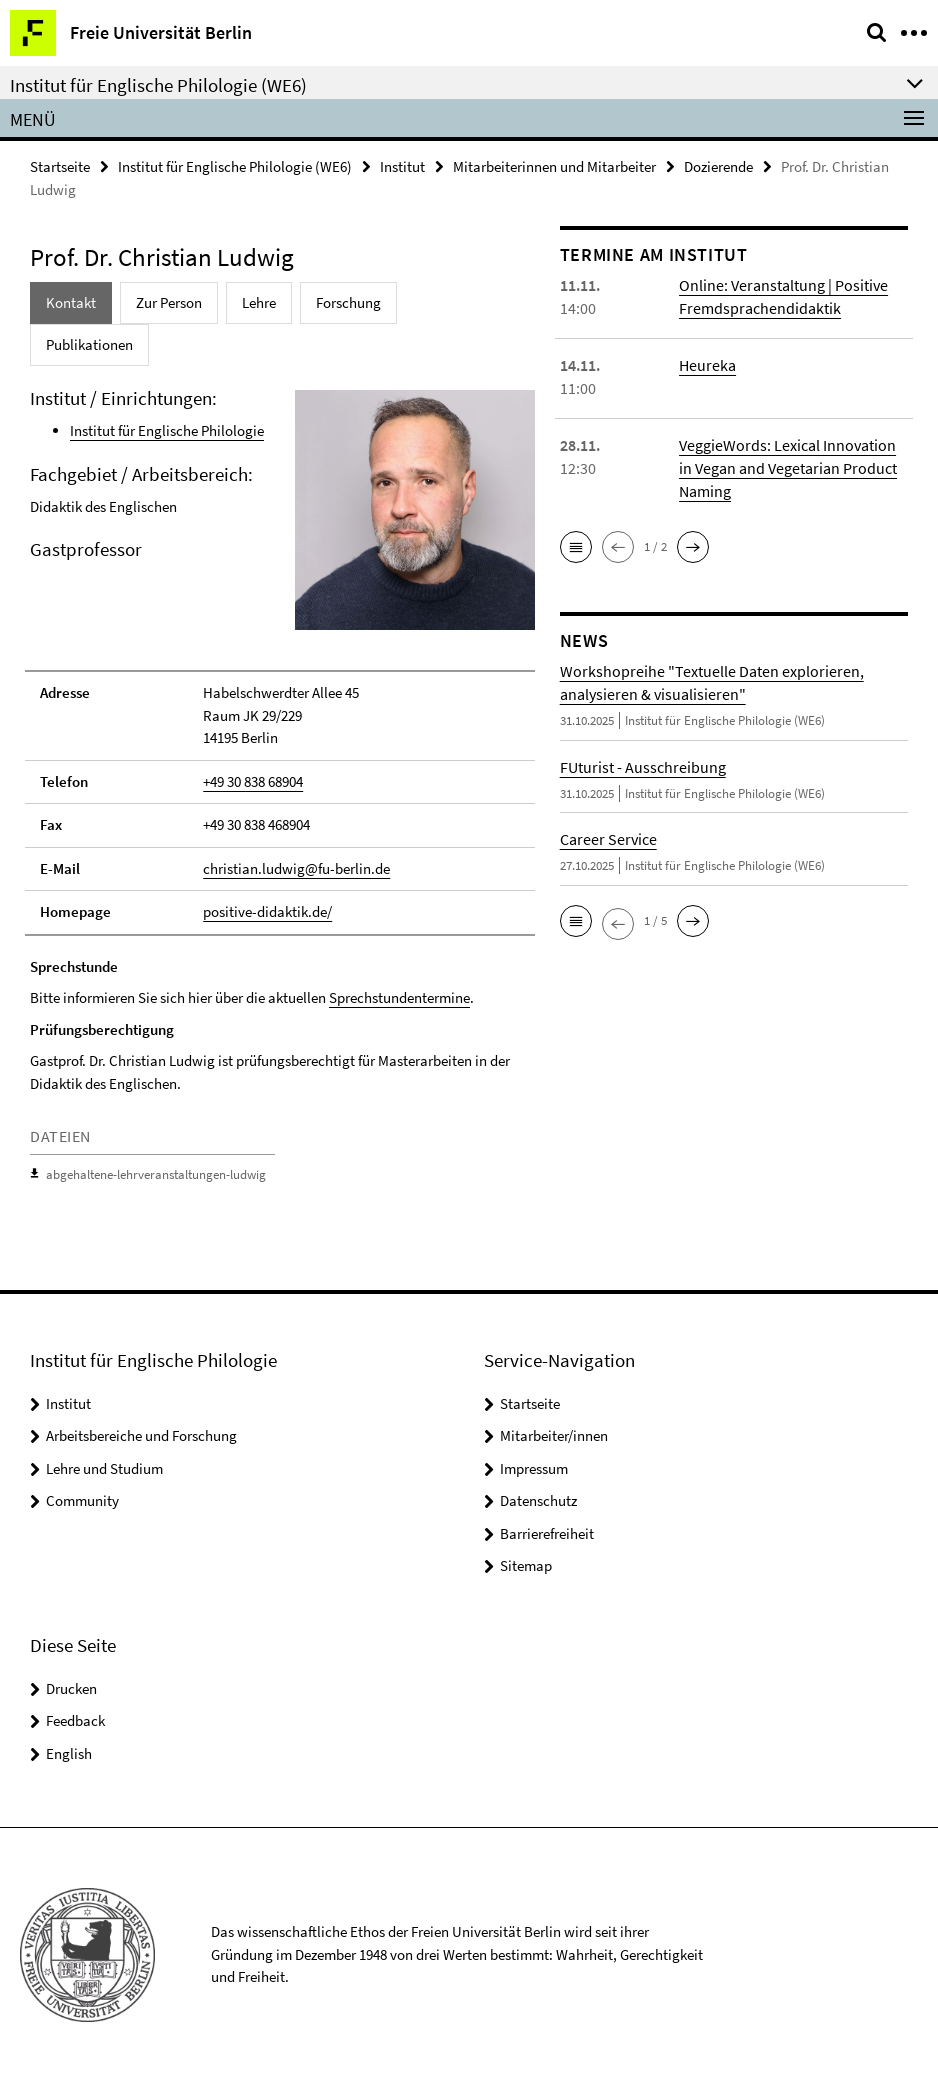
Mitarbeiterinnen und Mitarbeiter (554, 166)
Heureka (707, 365)
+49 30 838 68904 (253, 781)
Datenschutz (538, 1500)
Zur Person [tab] (169, 302)
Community (82, 1500)
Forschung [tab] (348, 302)
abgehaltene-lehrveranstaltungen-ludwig (156, 1174)
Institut (402, 166)
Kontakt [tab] (71, 302)
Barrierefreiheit (547, 1533)
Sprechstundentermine (399, 997)
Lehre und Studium (104, 1468)
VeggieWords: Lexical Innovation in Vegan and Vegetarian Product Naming (788, 468)
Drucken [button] (71, 1688)
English (69, 1753)
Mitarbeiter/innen (554, 1435)
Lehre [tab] (259, 302)
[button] (576, 547)
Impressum (534, 1468)
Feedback (75, 1720)
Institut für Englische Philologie (167, 430)
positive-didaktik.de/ (267, 911)
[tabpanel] (280, 790)
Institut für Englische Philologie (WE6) (235, 166)
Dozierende (718, 166)
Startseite (60, 166)
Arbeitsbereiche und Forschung (141, 1435)
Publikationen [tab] (89, 344)
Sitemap (526, 1565)
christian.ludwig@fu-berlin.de (296, 868)
